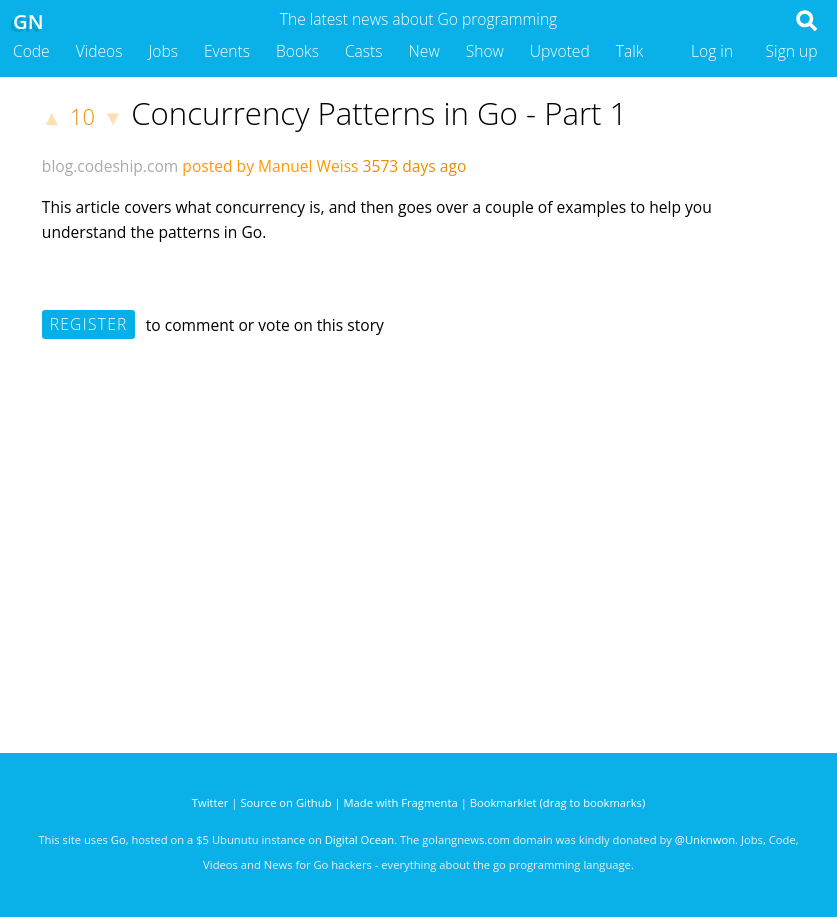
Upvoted (560, 51)
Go (118, 839)
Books (297, 51)
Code (31, 51)
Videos (99, 51)
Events (227, 51)
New (424, 51)
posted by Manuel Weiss (270, 166)
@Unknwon (705, 839)
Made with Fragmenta (401, 802)
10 (82, 116)
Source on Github (285, 802)
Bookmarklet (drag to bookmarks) (557, 802)
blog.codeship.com (110, 166)
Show (485, 51)
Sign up (792, 51)
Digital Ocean (359, 839)
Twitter (210, 802)
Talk (630, 51)
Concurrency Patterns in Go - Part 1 (379, 113)
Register (89, 324)
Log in (712, 51)
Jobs (163, 51)
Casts (364, 51)
